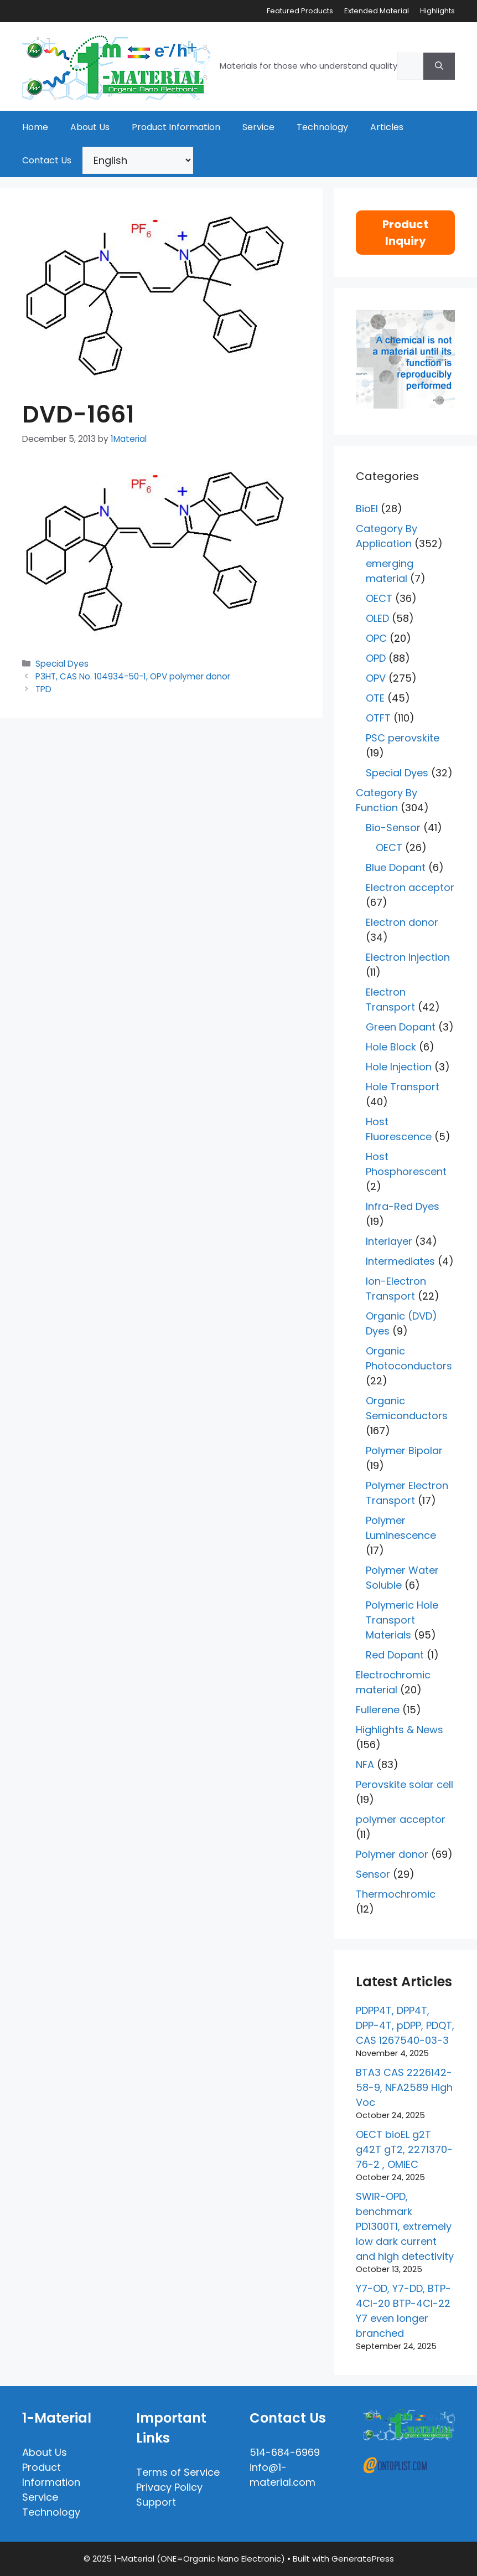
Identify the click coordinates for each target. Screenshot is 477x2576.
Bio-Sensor (393, 827)
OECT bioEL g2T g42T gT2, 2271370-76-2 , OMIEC (404, 2149)
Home (35, 127)
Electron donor (402, 922)
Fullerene (378, 1710)
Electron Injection (408, 957)
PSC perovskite (402, 738)
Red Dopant (395, 1655)
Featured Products (300, 11)
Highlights (437, 11)
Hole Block (391, 1047)
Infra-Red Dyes (402, 1206)
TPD (43, 689)
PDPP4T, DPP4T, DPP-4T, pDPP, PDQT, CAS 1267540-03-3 (405, 2025)
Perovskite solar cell (404, 1784)
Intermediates (400, 1261)
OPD (376, 658)
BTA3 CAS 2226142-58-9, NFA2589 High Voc (404, 2087)
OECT (379, 598)
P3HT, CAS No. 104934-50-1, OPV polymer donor (132, 676)
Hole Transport (402, 1087)
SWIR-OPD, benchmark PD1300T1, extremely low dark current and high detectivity (405, 2226)
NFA (365, 1764)
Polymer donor (392, 1854)
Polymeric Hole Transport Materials (402, 1620)
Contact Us (46, 160)
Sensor (373, 1874)
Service (258, 127)
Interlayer (389, 1241)
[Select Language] (137, 160)
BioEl (367, 509)
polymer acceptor (400, 1819)
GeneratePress (362, 2558)
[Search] (439, 66)
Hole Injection (399, 1067)
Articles (386, 127)
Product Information (176, 127)
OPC (376, 638)
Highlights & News (399, 1730)
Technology (322, 127)
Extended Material (376, 11)
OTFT (378, 718)
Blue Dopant (396, 867)
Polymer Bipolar (404, 1450)
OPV (376, 678)
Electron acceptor (410, 887)
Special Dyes (62, 663)
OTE (375, 698)
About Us (90, 127)
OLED (377, 618)
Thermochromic (395, 1894)
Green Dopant (400, 1027)
